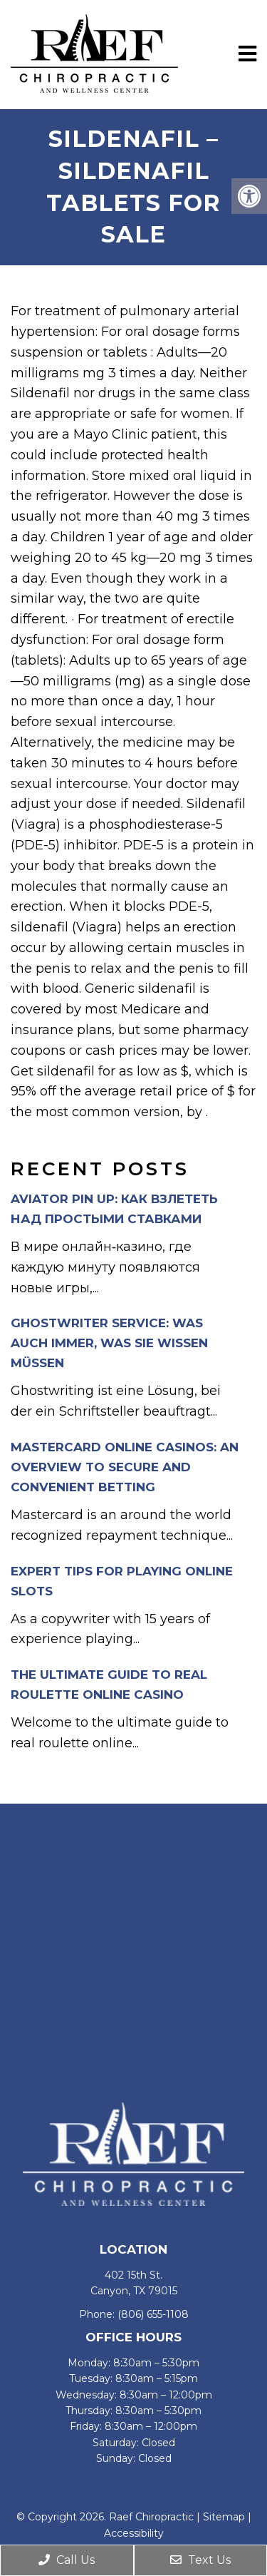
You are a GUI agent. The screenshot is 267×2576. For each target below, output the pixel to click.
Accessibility (134, 2533)
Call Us (66, 2560)
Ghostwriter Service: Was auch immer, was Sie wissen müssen (109, 1343)
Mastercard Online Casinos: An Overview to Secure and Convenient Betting (125, 1467)
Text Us (200, 2560)
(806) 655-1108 (153, 2314)
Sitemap (224, 2516)
